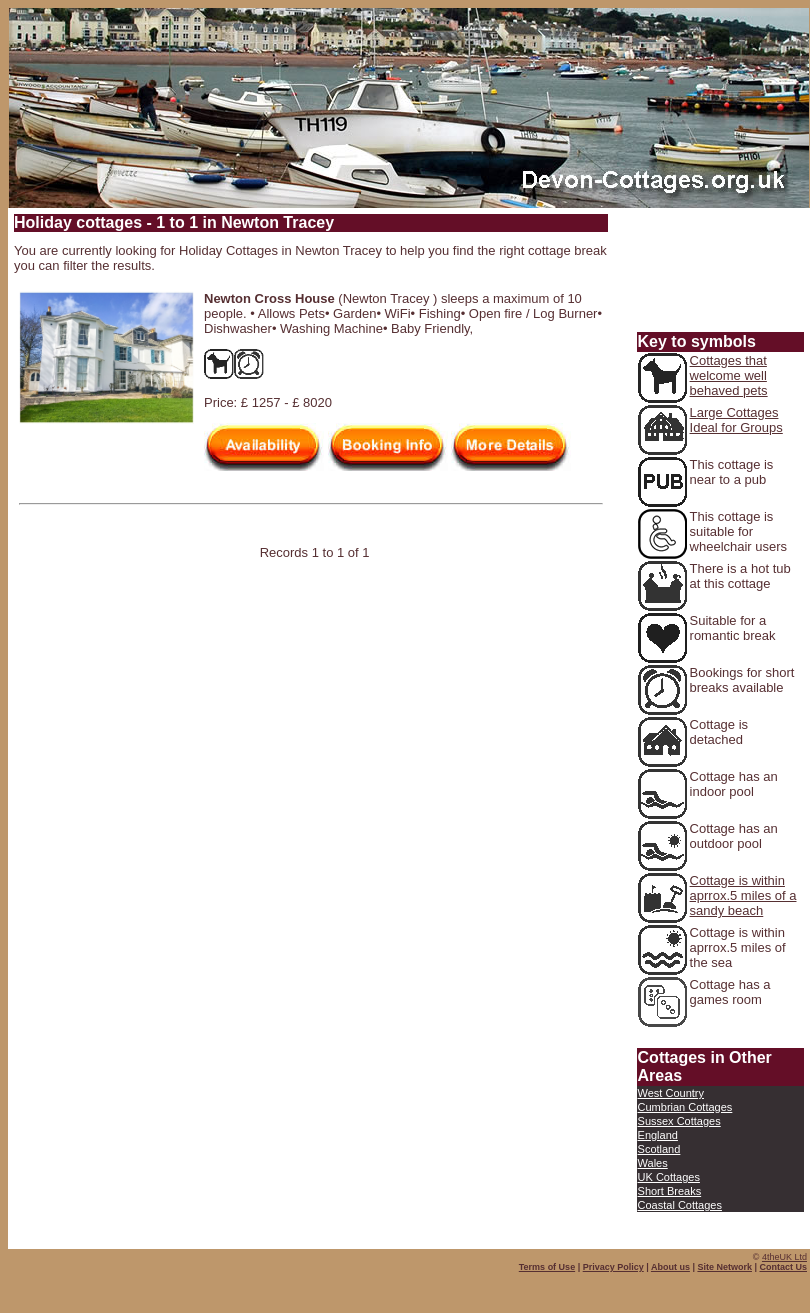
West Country (671, 1093)
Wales (653, 1163)
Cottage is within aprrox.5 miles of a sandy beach (743, 895)
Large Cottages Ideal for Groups (736, 420)
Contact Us (783, 1267)
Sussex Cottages (679, 1121)
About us (670, 1267)
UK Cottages (669, 1177)
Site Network (724, 1267)
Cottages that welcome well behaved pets (729, 375)
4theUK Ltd (784, 1257)
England (658, 1135)
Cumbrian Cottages (685, 1107)
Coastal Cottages (680, 1205)
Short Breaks (670, 1191)
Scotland (659, 1149)
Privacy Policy (613, 1267)
